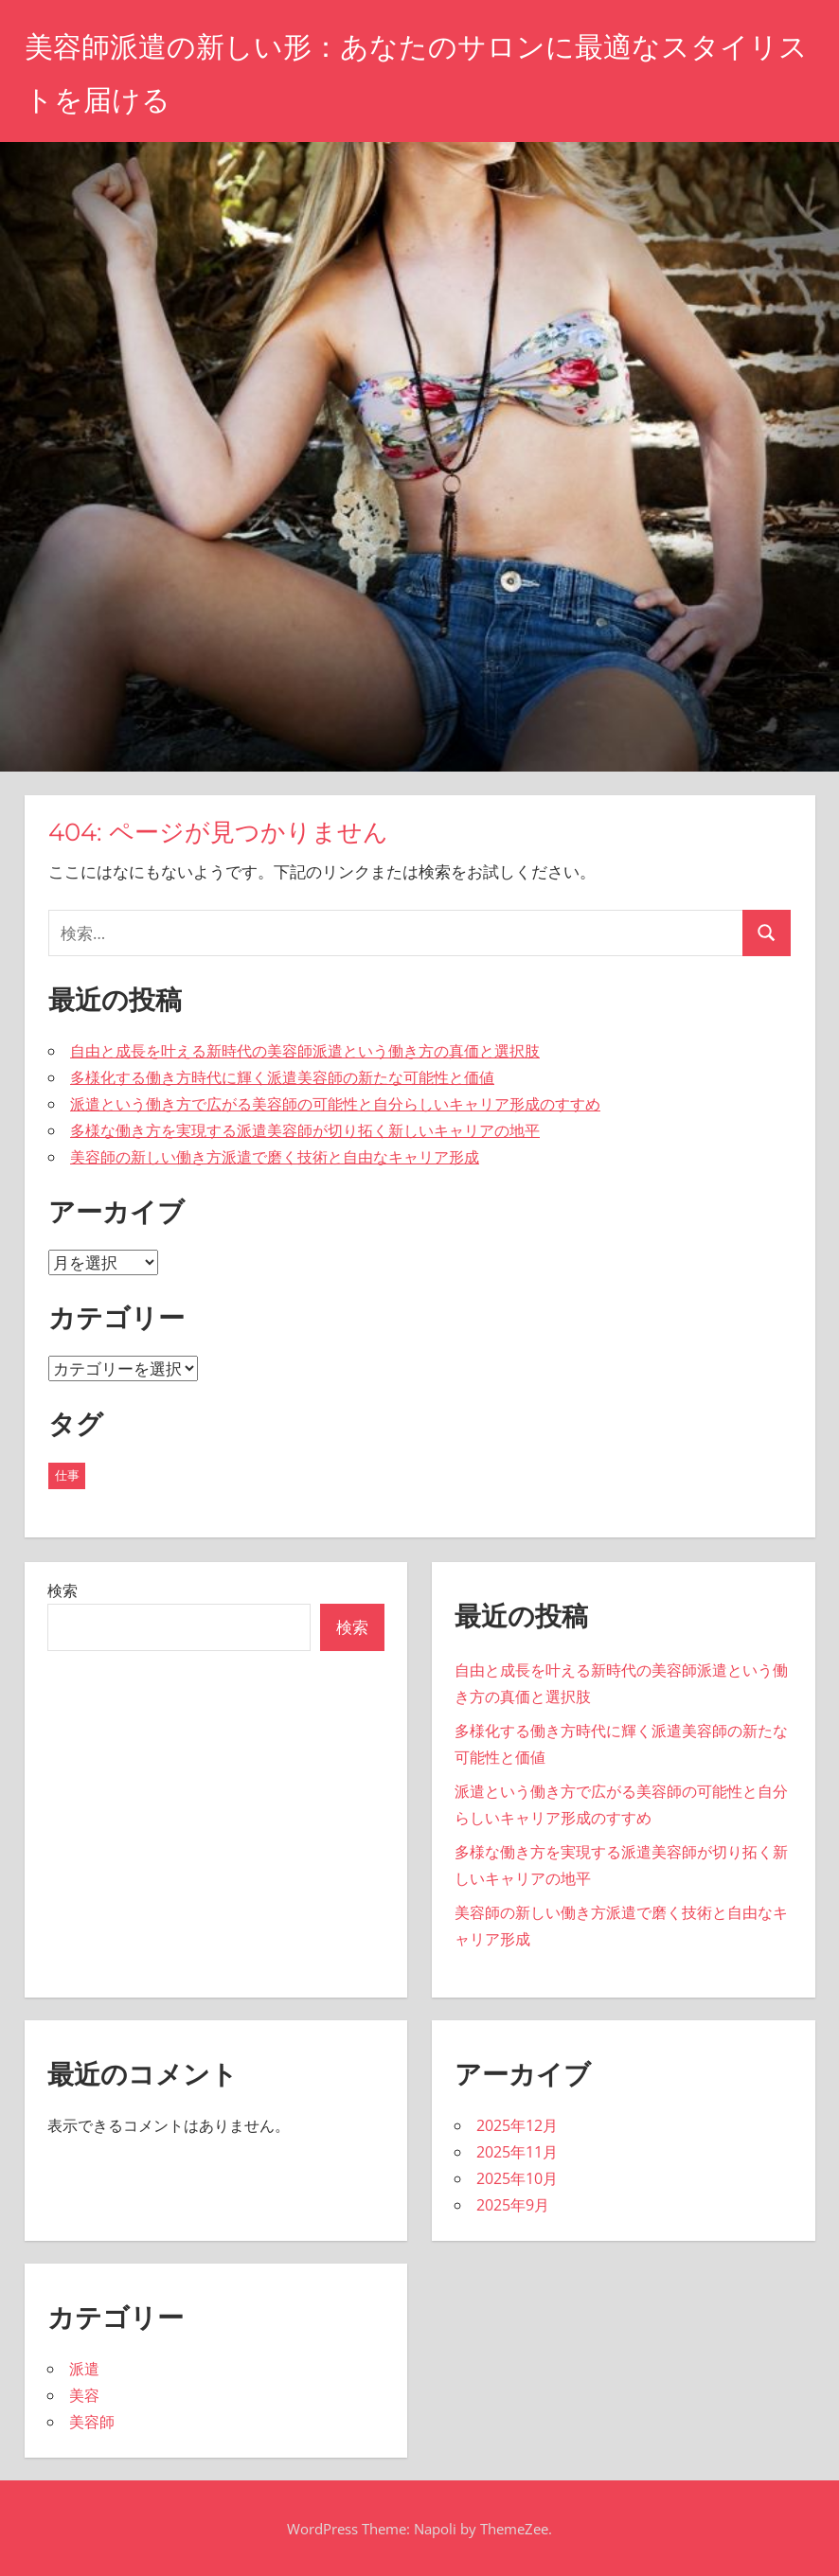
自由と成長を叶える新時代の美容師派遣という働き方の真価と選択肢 (305, 1050)
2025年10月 (517, 2178)
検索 (62, 1590)
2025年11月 (517, 2151)
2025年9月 (512, 2204)
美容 (84, 2395)
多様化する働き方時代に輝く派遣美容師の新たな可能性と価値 (282, 1077)
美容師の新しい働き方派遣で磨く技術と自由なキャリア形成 (274, 1156)
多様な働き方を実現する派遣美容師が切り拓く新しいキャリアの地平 (305, 1130)
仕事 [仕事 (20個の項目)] (67, 1474)
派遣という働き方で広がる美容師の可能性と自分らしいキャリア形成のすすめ (335, 1103)
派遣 (84, 2368)
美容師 (92, 2421)
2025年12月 (517, 2125)
